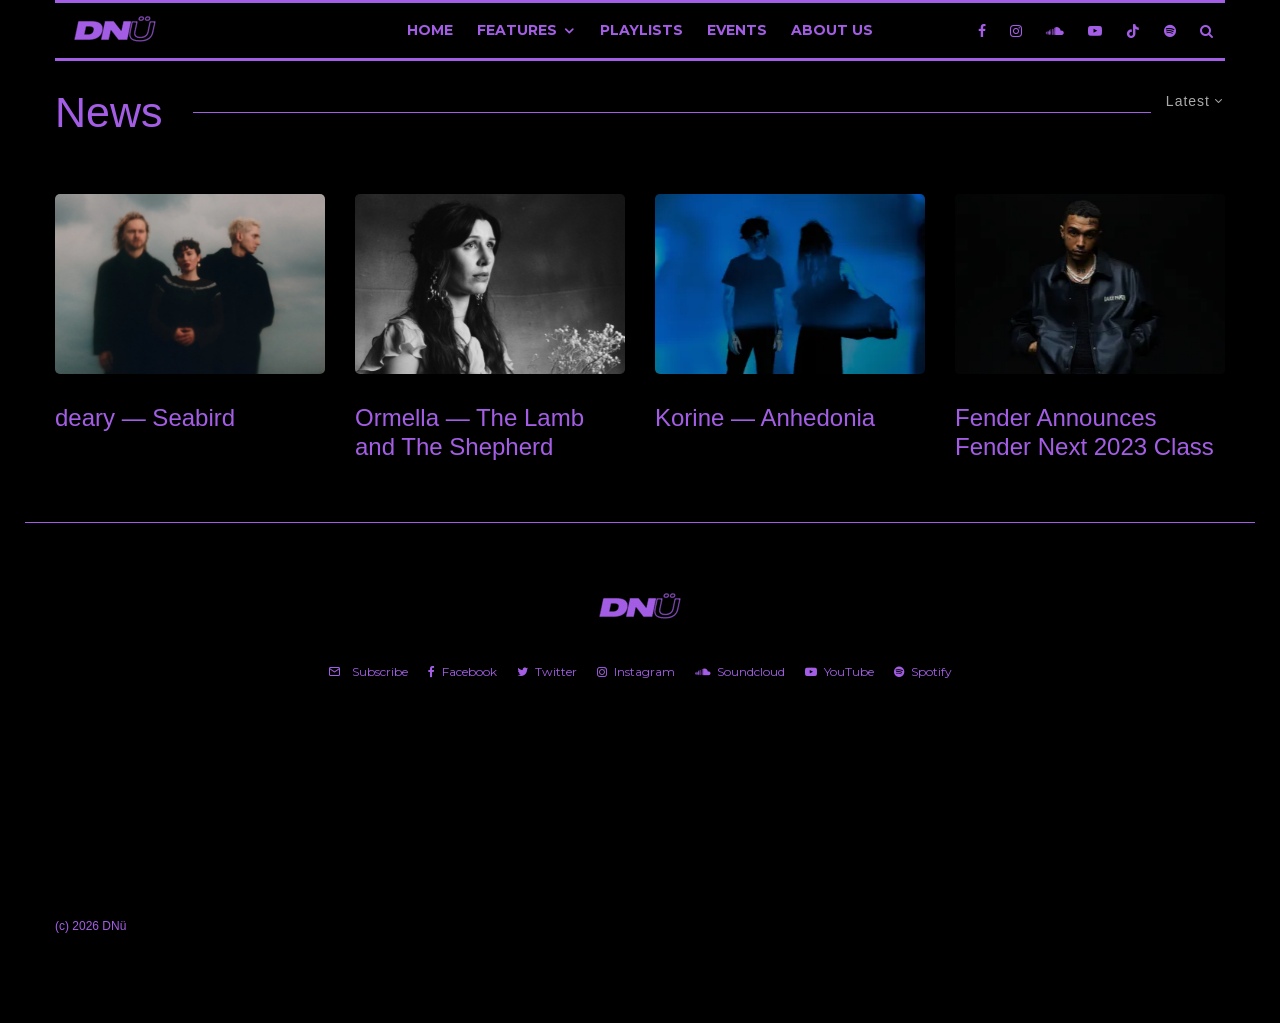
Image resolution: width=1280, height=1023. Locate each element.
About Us (832, 30)
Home (430, 30)
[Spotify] (1170, 30)
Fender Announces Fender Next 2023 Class (1084, 432)
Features (517, 30)
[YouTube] (1095, 30)
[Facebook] (982, 30)
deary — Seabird (145, 417)
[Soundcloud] (1055, 30)
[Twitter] (547, 672)
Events (737, 30)
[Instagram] (1016, 30)
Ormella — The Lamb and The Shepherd (469, 432)
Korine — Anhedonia (765, 417)
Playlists (641, 30)
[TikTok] (1133, 30)
